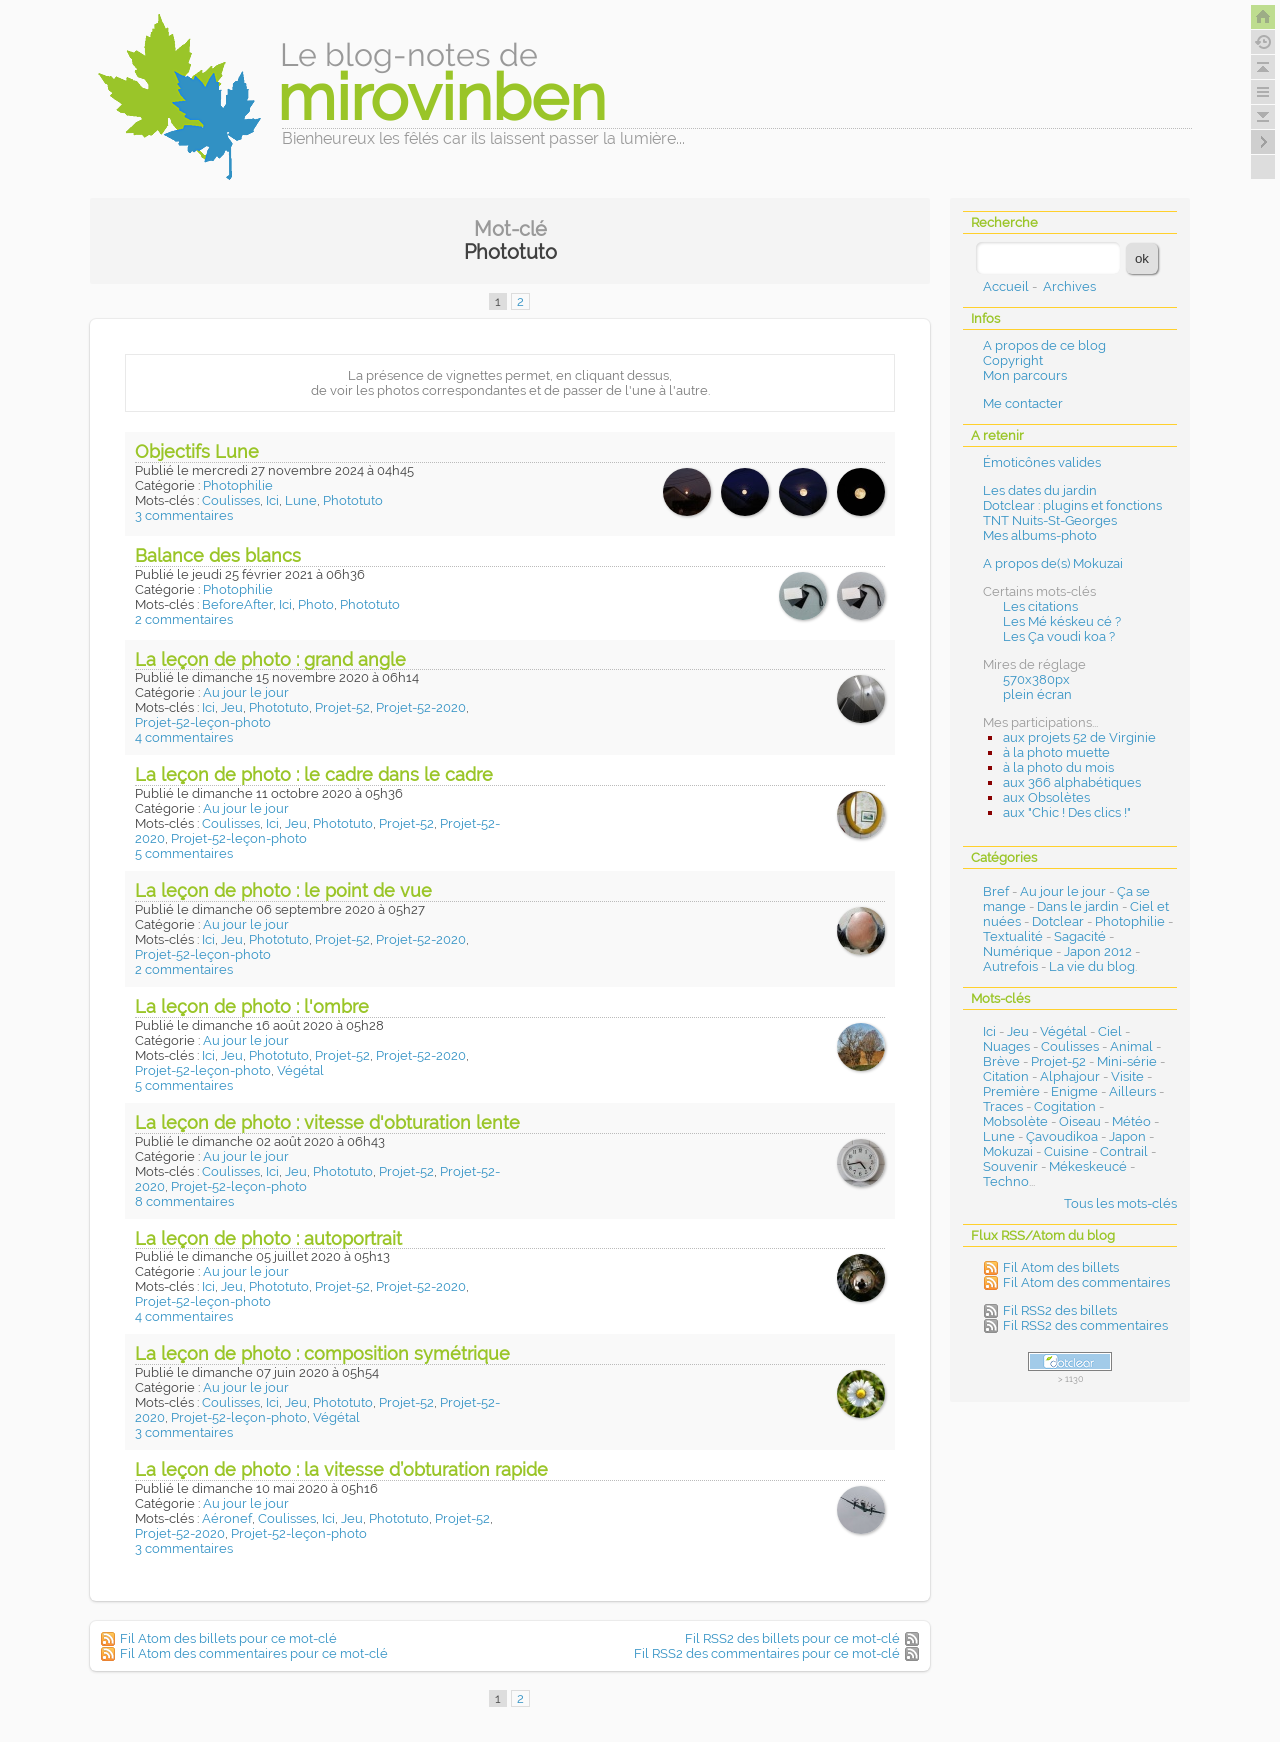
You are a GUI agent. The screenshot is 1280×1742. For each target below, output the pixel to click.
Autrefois (1010, 966)
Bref (996, 891)
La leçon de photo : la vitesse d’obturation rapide (341, 1469)
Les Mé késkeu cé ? (1062, 621)
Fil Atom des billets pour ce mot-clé (228, 1638)
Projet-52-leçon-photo (203, 722)
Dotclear (1058, 921)
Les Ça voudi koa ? (1059, 636)
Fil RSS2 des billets (1060, 1310)
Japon (1127, 1136)
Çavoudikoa (1062, 1136)
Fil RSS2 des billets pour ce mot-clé (792, 1638)
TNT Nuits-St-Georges (1050, 520)
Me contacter (1023, 403)
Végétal (300, 1070)
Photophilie (238, 485)
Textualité (1013, 936)
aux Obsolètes (1046, 797)
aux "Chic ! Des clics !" (1067, 812)
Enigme (1074, 1091)
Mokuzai (1008, 1151)
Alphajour (1070, 1076)
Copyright (1013, 360)
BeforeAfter (237, 604)
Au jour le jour (246, 692)
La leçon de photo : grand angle (270, 659)
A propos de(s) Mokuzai (1053, 563)
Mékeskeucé (1088, 1166)
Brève (1001, 1061)
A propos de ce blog (1044, 345)
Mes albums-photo (1040, 535)
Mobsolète (1015, 1121)
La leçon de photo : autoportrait (268, 1238)
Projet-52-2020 (421, 707)
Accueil (1006, 286)
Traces (1003, 1106)
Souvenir (1010, 1166)
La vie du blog (1092, 966)
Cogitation (1065, 1106)
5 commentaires (184, 853)
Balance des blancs (218, 555)
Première (1011, 1091)
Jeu (232, 707)
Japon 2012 (1098, 951)
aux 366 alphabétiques (1072, 782)
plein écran (1037, 694)
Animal (1131, 1046)
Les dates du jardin (1040, 490)
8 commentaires (184, 1201)
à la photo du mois (1058, 767)
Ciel (1110, 1031)
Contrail (1124, 1151)
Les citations (1040, 606)
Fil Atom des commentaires (1086, 1282)
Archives (1069, 286)
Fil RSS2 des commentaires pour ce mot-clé (767, 1653)
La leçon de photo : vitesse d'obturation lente (327, 1122)
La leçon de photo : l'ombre (252, 1006)
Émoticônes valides (1042, 462)
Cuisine (1066, 1151)
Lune (301, 500)
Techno (1006, 1181)
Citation (1006, 1076)
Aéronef (227, 1518)
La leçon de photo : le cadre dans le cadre (314, 774)
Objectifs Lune (197, 451)
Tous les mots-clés (1120, 1203)
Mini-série (1127, 1061)
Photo (316, 604)
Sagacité (1080, 936)
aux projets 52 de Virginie (1079, 737)
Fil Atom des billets (1061, 1267)
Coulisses (231, 500)
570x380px (1036, 679)
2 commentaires (184, 619)
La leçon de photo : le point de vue (283, 890)
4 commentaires (184, 737)
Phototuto (353, 500)
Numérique (1018, 951)
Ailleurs (1132, 1091)
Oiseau (1080, 1121)
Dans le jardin (1078, 906)
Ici (272, 500)
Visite (1127, 1076)
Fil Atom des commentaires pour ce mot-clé (254, 1653)
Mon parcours (1025, 375)
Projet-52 (342, 707)
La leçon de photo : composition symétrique (322, 1353)
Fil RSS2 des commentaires (1085, 1325)
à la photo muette (1056, 752)
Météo (1131, 1121)
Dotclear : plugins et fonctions (1072, 505)
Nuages (1006, 1046)
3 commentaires (184, 515)
